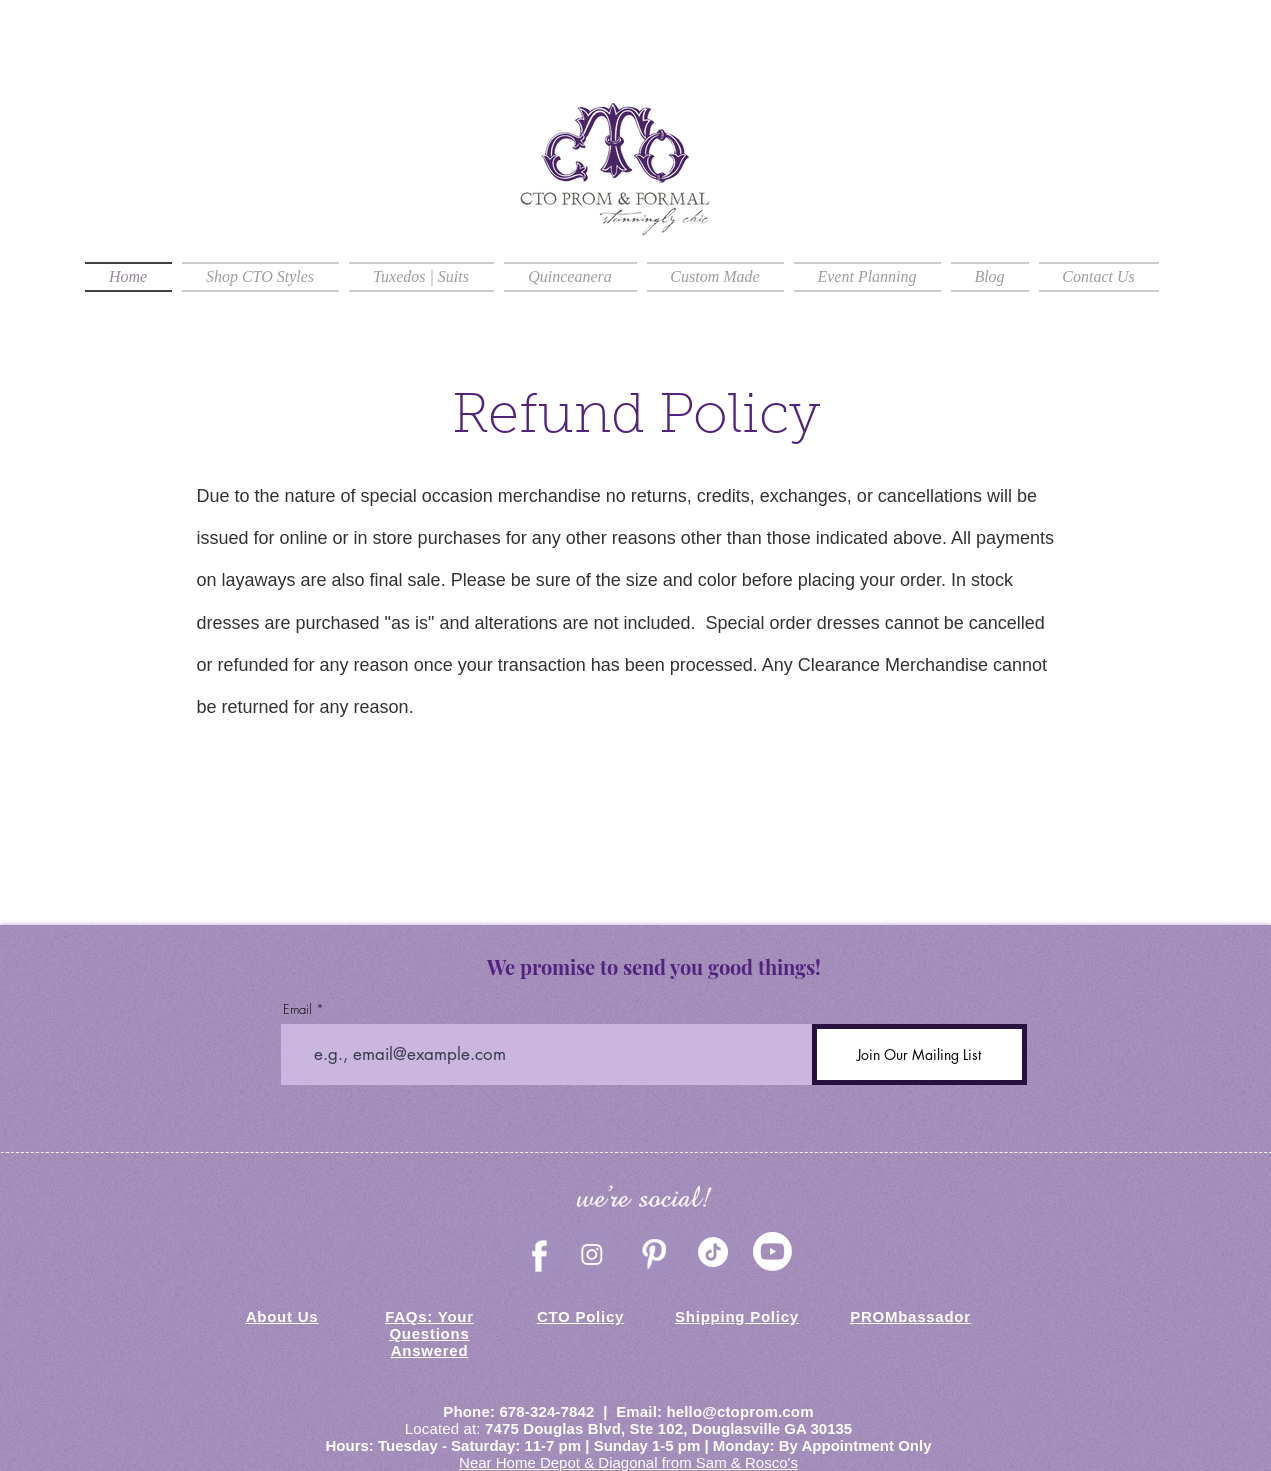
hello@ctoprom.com (739, 1411)
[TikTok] (713, 1252)
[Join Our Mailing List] (919, 1054)
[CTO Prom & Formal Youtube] (772, 1251)
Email (297, 1009)
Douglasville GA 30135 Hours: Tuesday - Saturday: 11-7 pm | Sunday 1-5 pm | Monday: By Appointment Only (629, 1437)
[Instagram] (592, 1254)
